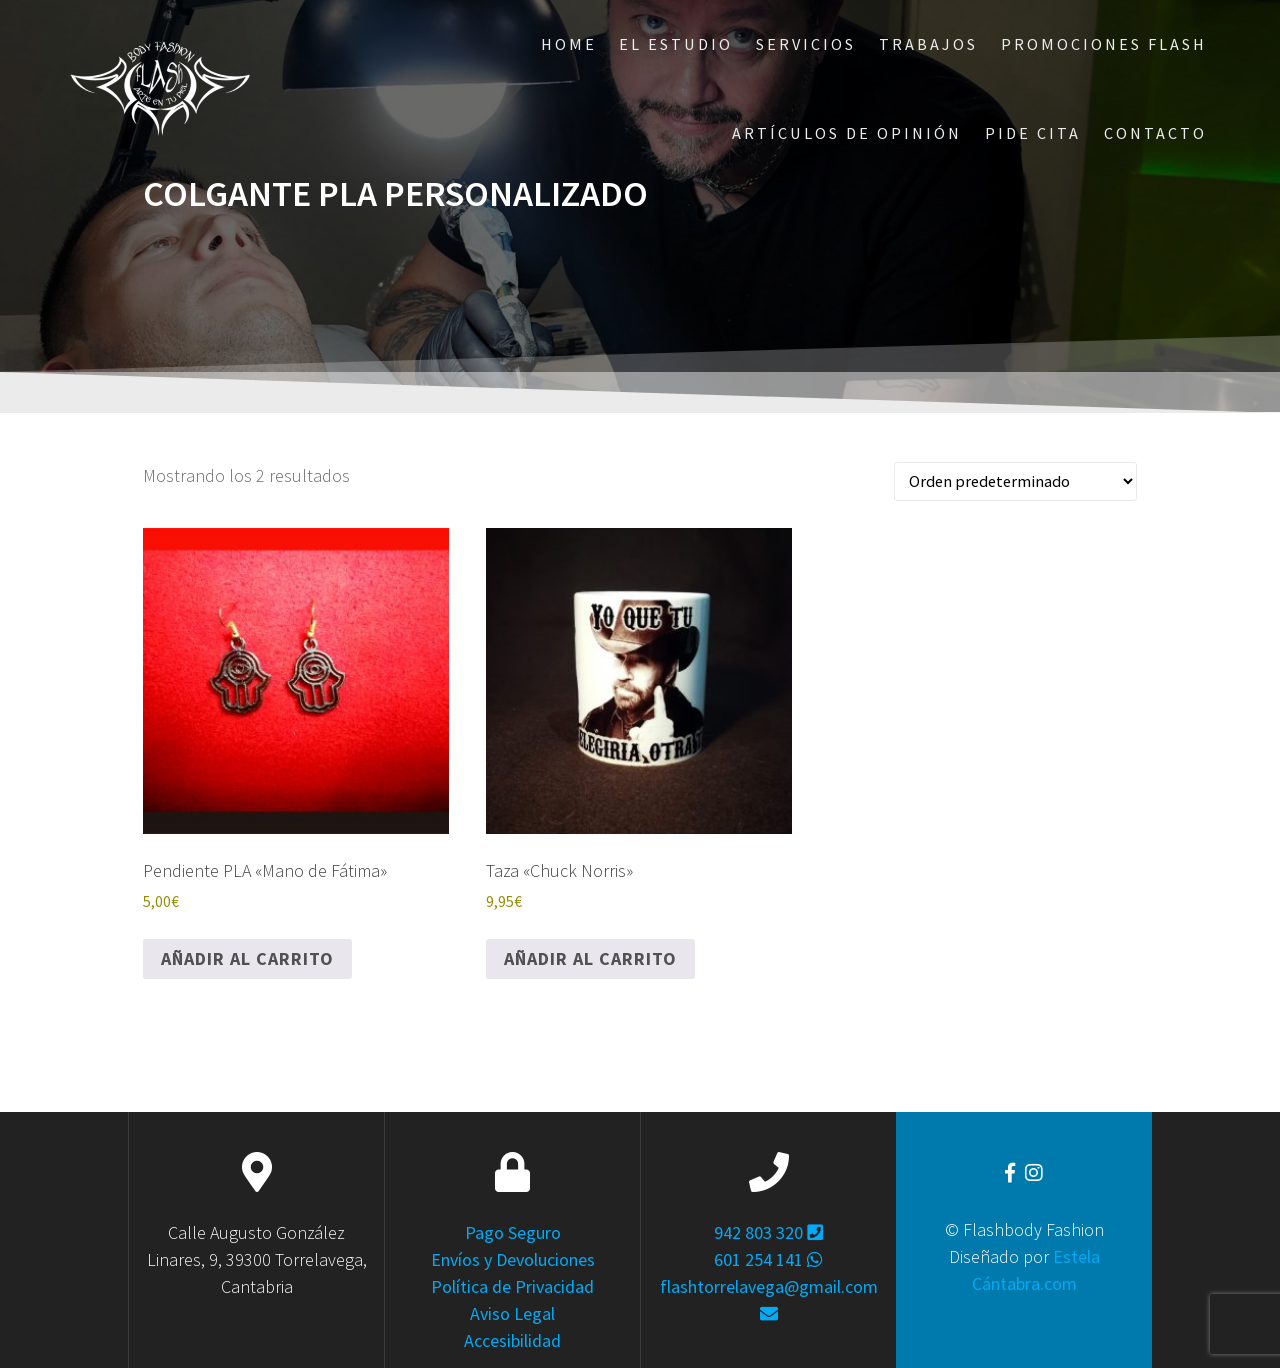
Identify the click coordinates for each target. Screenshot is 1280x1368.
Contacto (1155, 133)
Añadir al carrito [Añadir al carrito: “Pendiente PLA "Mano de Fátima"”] (247, 958)
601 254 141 (768, 1259)
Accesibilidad (512, 1340)
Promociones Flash (1104, 44)
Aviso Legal (512, 1313)
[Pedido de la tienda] (1015, 481)
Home (569, 44)
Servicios (806, 44)
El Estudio (676, 44)
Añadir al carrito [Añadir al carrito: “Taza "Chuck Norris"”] (590, 958)
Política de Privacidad (512, 1286)
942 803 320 (768, 1232)
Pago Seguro (513, 1232)
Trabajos (928, 44)
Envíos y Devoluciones (513, 1259)
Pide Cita (1033, 133)
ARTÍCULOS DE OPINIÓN (847, 133)
